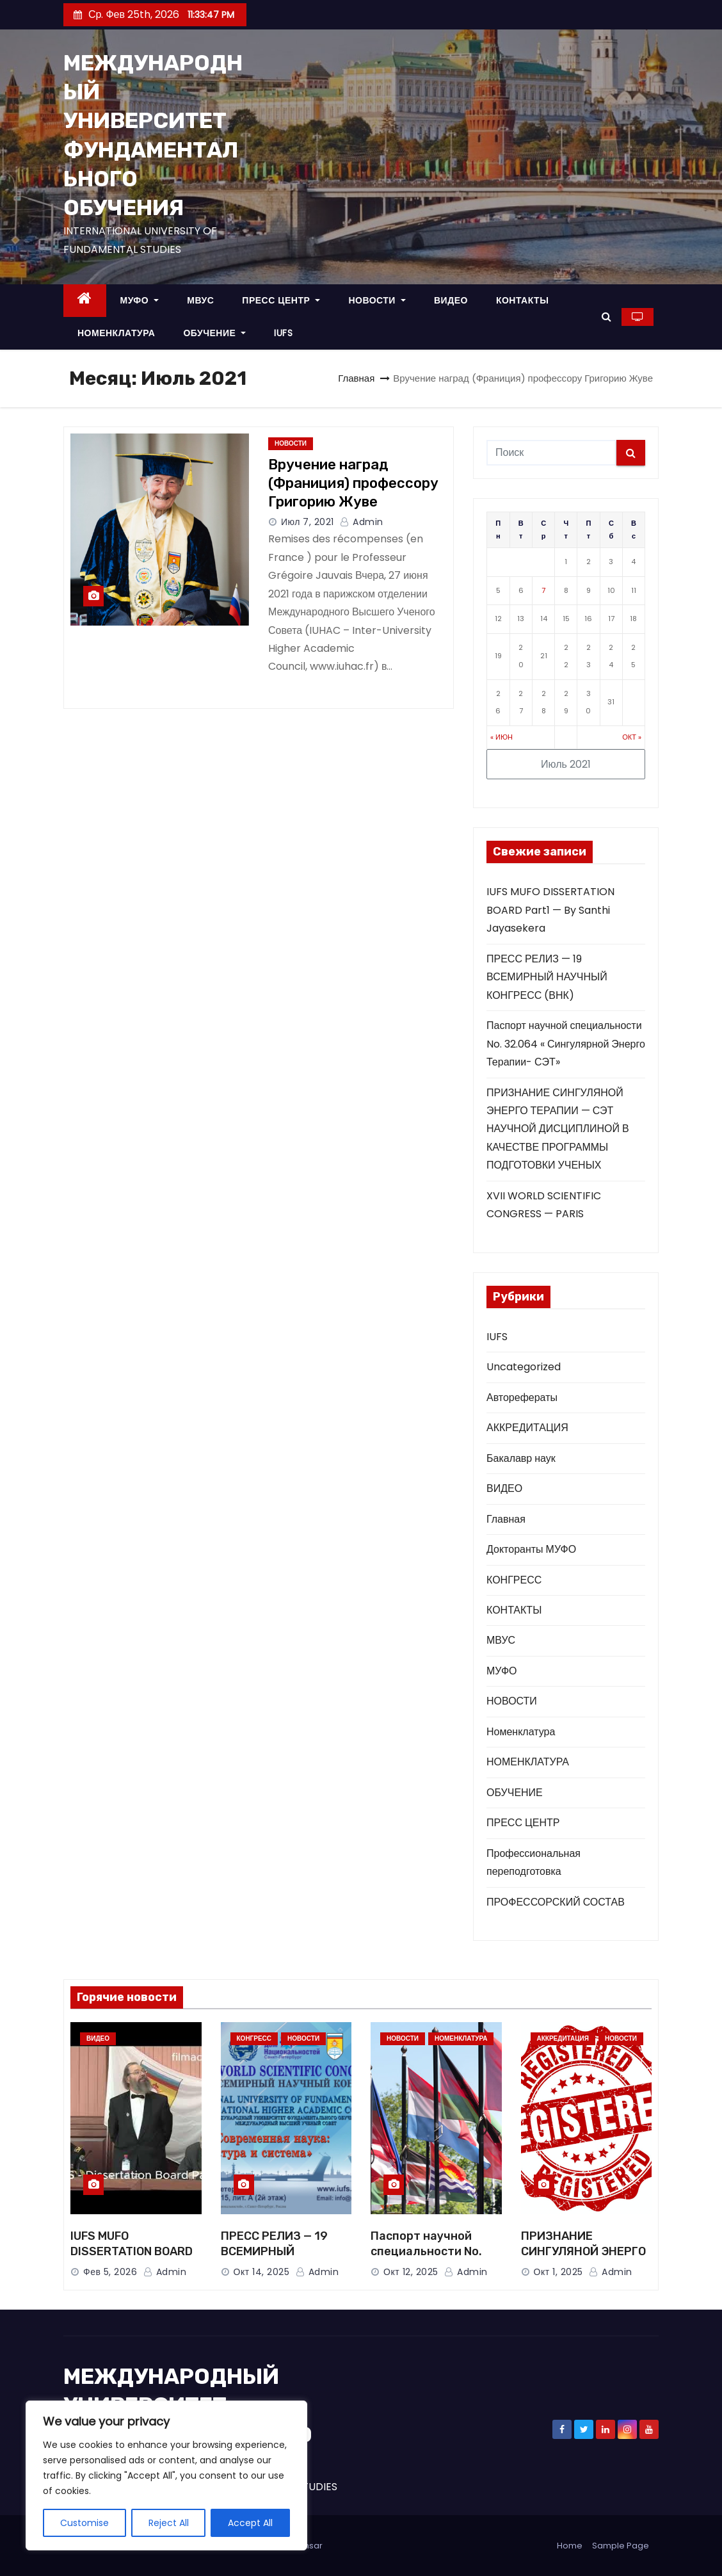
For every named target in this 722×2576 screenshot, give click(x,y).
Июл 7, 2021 (307, 521)
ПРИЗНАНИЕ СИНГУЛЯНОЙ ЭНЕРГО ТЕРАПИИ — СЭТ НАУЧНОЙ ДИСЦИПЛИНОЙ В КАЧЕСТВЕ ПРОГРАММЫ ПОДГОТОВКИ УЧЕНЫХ (557, 1129)
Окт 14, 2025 (262, 2271)
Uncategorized (523, 1366)
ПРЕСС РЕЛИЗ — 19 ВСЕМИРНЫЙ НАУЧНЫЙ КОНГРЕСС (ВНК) (546, 977)
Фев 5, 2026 (110, 2271)
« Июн (501, 737)
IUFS (283, 333)
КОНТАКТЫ (522, 300)
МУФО (139, 300)
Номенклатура (520, 1731)
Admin (361, 521)
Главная (356, 378)
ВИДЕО (451, 300)
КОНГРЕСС (514, 1580)
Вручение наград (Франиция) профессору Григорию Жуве (353, 483)
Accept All (250, 2522)
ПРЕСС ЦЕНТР (281, 300)
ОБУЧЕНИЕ (214, 333)
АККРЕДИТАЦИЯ (527, 1427)
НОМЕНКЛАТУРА (116, 333)
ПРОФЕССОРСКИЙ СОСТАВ (555, 1902)
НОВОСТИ (377, 300)
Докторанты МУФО (531, 1549)
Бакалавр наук (521, 1458)
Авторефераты (522, 1397)
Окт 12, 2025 (410, 2271)
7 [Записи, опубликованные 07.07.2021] (543, 590)
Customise (84, 2522)
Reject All (168, 2522)
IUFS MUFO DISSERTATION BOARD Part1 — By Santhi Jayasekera (550, 910)
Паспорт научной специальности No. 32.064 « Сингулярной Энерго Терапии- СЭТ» (565, 1043)
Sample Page (620, 2546)
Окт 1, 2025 (558, 2271)
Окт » (631, 737)
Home (569, 2546)
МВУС (200, 300)
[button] (606, 316)
